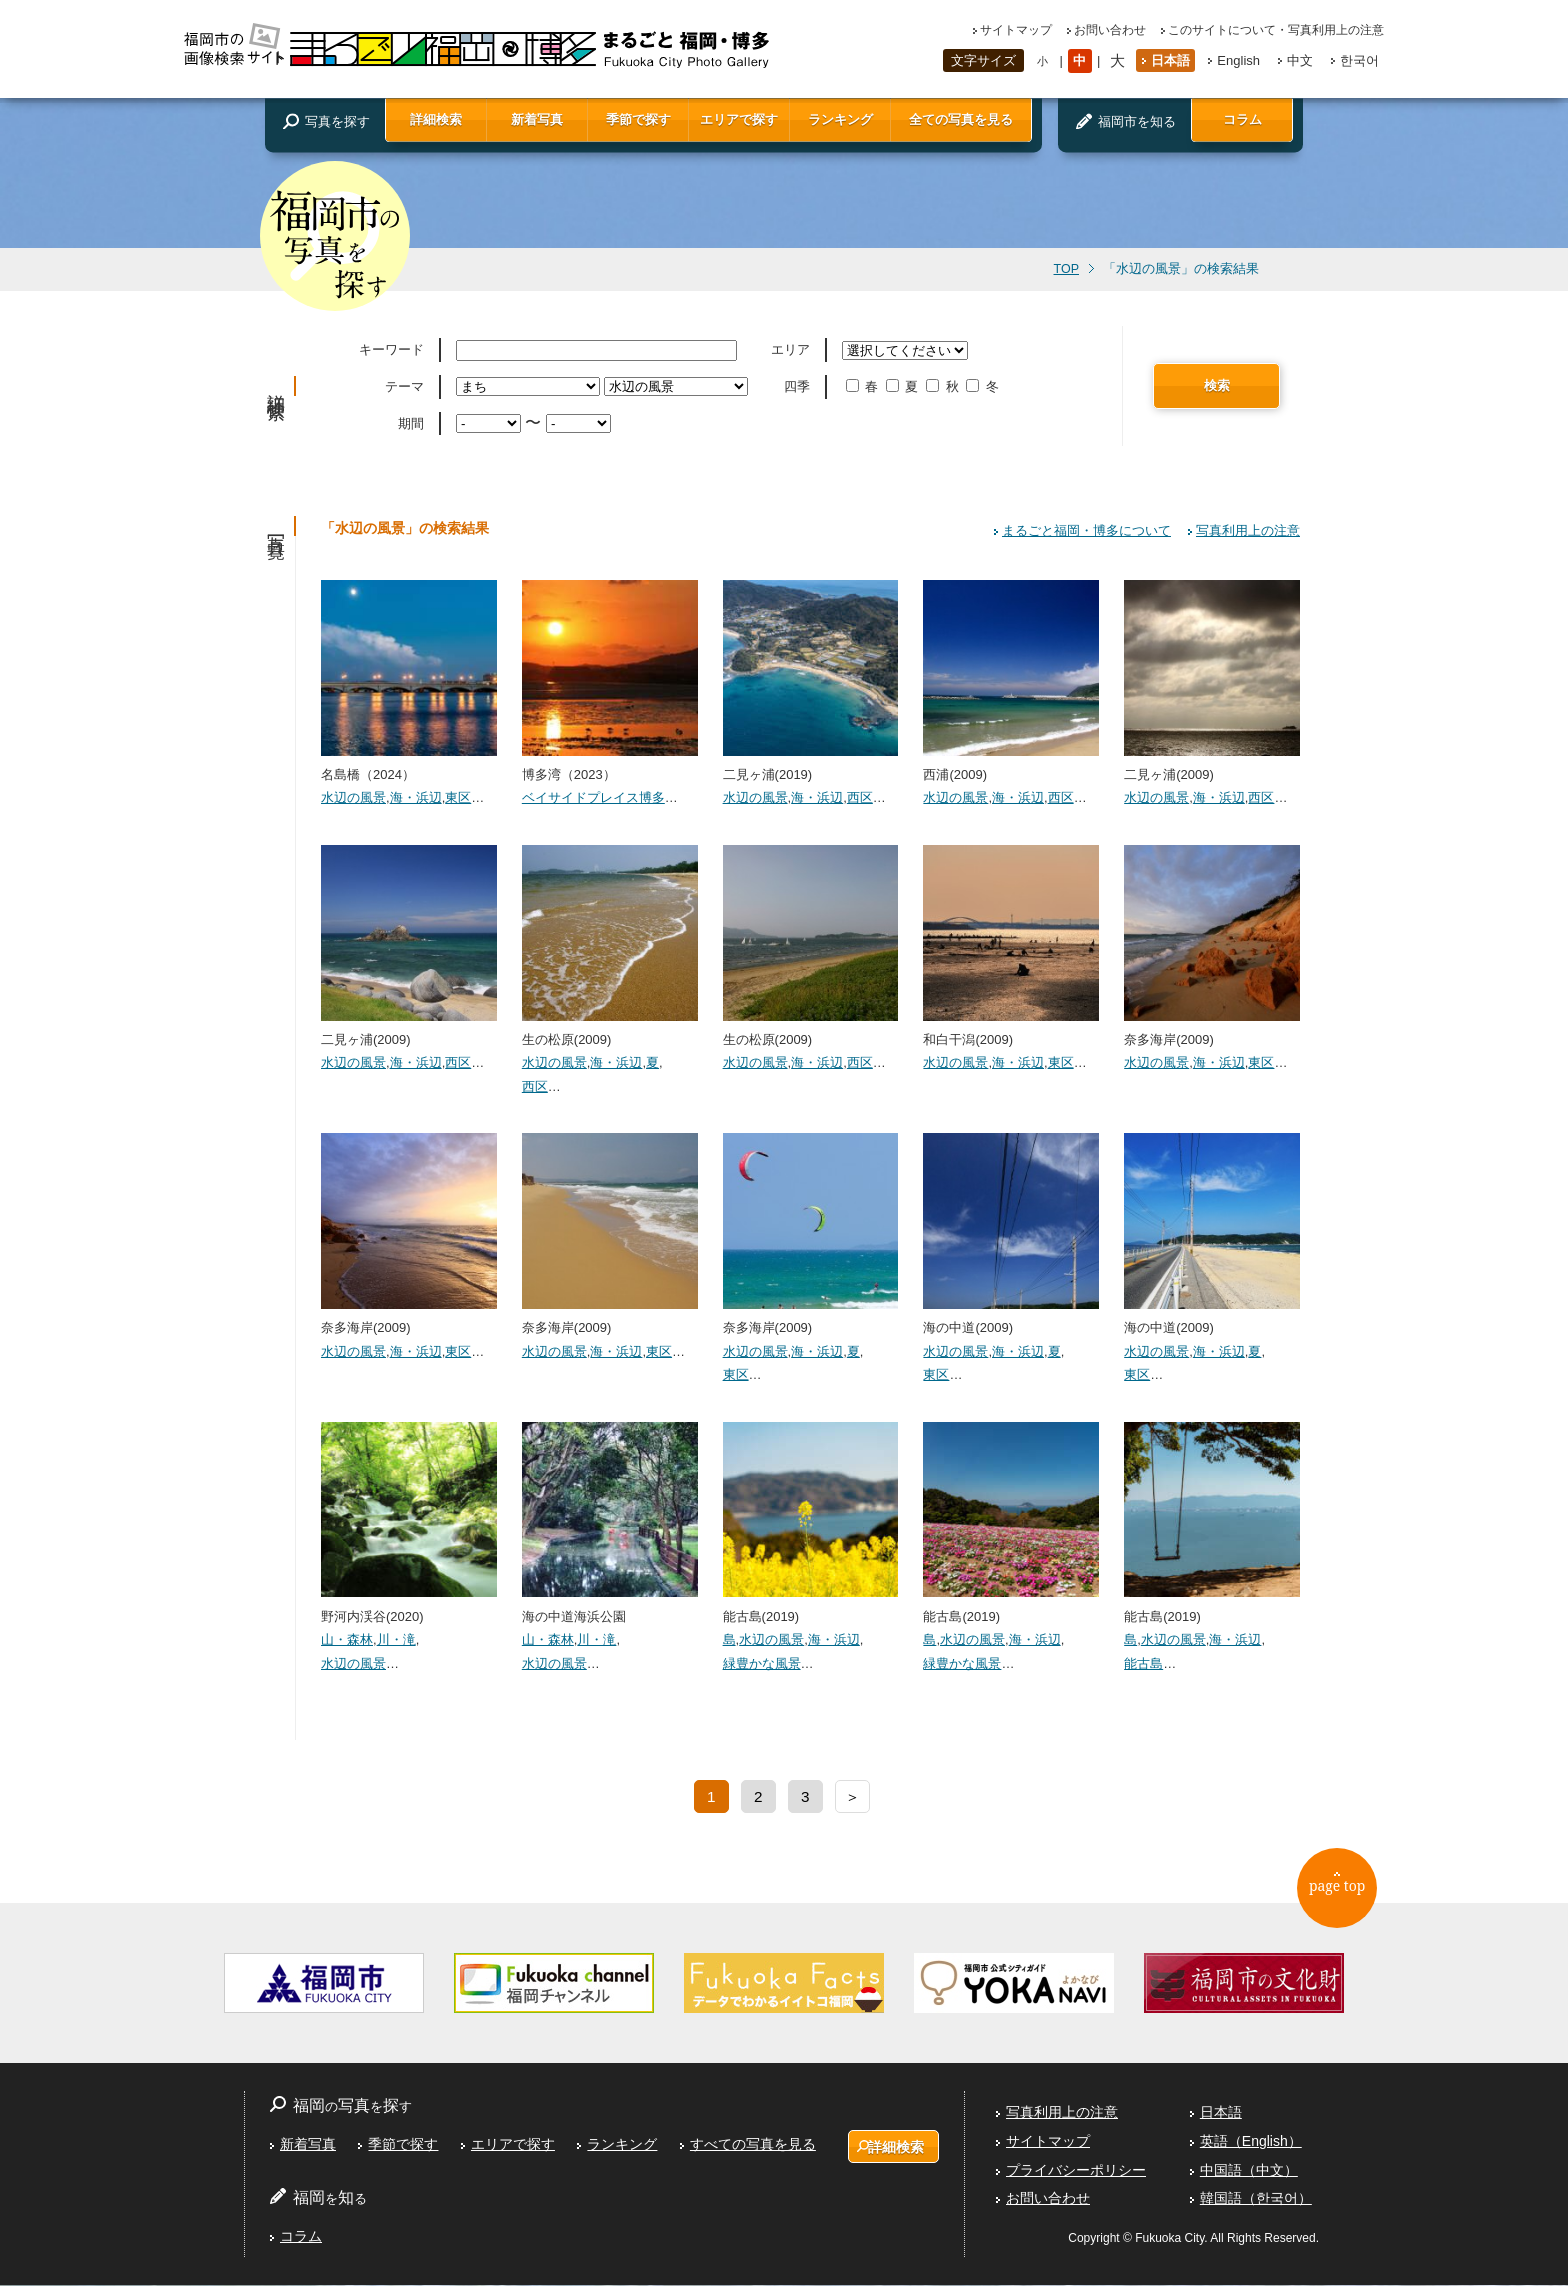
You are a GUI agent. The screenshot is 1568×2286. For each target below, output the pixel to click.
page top (1344, 1893)
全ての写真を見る (961, 119)
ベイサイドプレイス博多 (593, 797)
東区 (458, 797)
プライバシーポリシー (1076, 2170)
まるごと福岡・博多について (1086, 530)
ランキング (840, 119)
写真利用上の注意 (1248, 530)
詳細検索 (436, 119)
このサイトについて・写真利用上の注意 (1276, 30)
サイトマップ (1016, 30)
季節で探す (638, 119)
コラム (1242, 119)
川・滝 (396, 1639)
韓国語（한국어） (1256, 2199)
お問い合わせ (1110, 30)
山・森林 (347, 1639)
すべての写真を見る (752, 2145)
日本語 (1170, 60)
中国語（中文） (1249, 2170)
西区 (860, 797)
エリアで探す (739, 119)
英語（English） (1251, 2142)
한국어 (1359, 60)
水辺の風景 (353, 797)
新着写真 (537, 119)
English (1238, 60)
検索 (1217, 385)
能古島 (1143, 1663)
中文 (1300, 60)
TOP (1066, 269)
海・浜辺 (416, 797)
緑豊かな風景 (762, 1663)
